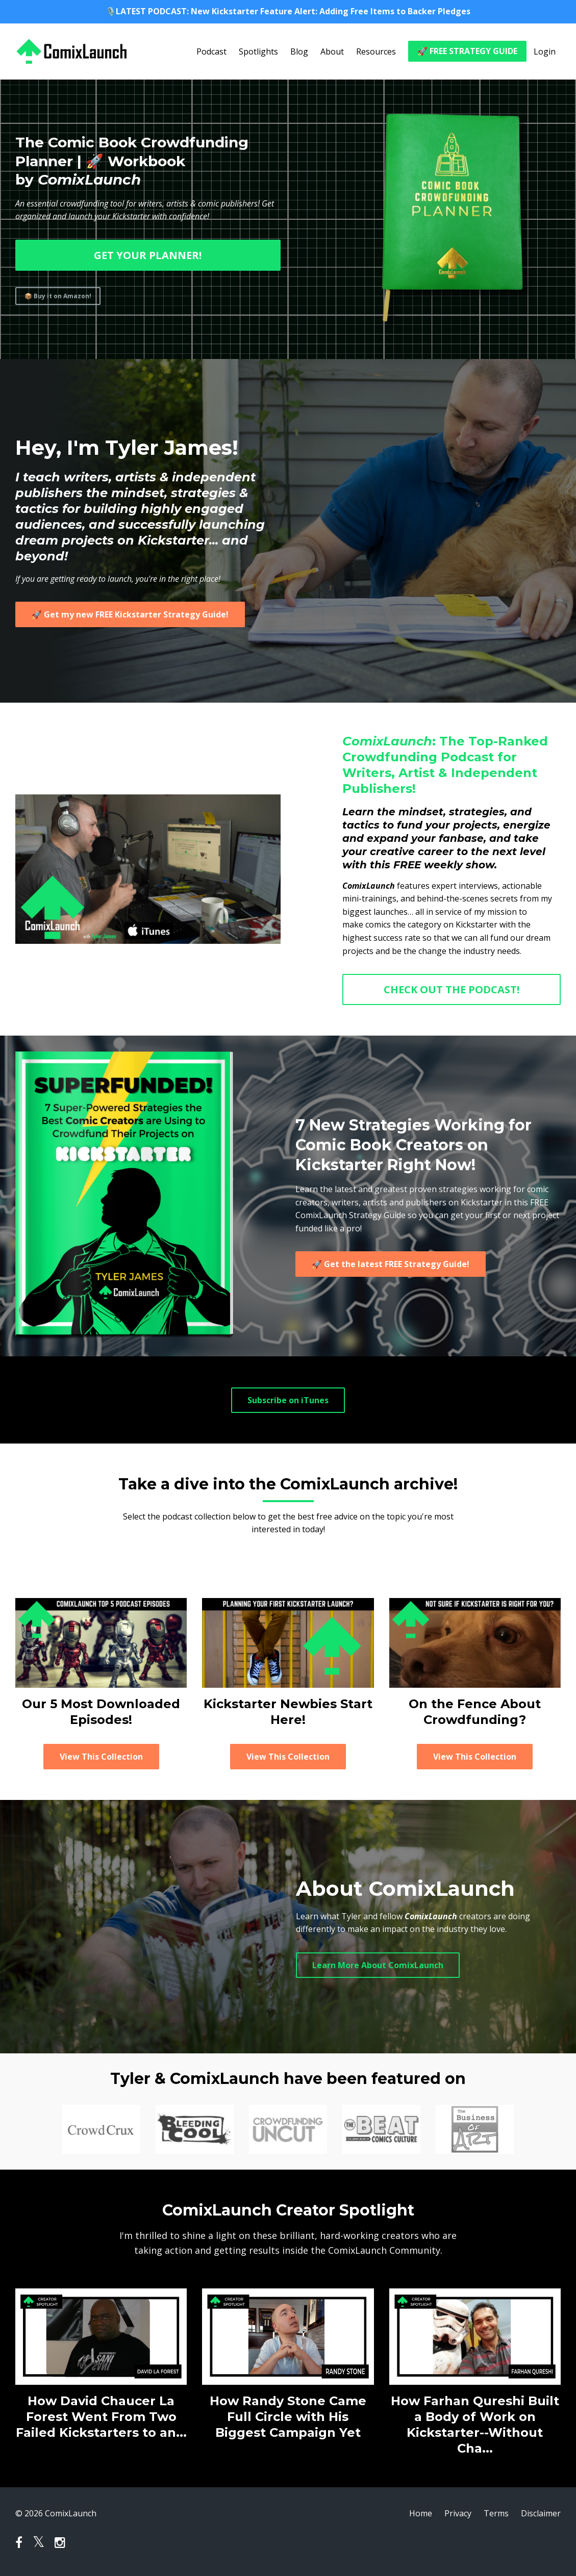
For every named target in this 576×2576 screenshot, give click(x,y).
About (332, 51)
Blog (299, 51)
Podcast (211, 51)
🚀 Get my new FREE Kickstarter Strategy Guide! (130, 614)
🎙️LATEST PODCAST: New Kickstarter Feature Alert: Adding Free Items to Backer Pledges (288, 11)
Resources (376, 51)
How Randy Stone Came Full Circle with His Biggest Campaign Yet (288, 2416)
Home (420, 2513)
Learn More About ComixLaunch (377, 1965)
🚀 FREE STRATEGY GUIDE (467, 51)
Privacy (457, 2513)
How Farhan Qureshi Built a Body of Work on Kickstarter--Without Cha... (475, 2424)
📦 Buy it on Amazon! (57, 296)
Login (545, 51)
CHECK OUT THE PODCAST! (451, 989)
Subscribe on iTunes (288, 1400)
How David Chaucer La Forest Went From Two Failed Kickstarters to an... (101, 2416)
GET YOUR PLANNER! (148, 255)
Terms (496, 2513)
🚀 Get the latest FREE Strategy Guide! (390, 1264)
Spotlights (258, 51)
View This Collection (101, 1756)
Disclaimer (541, 2513)
